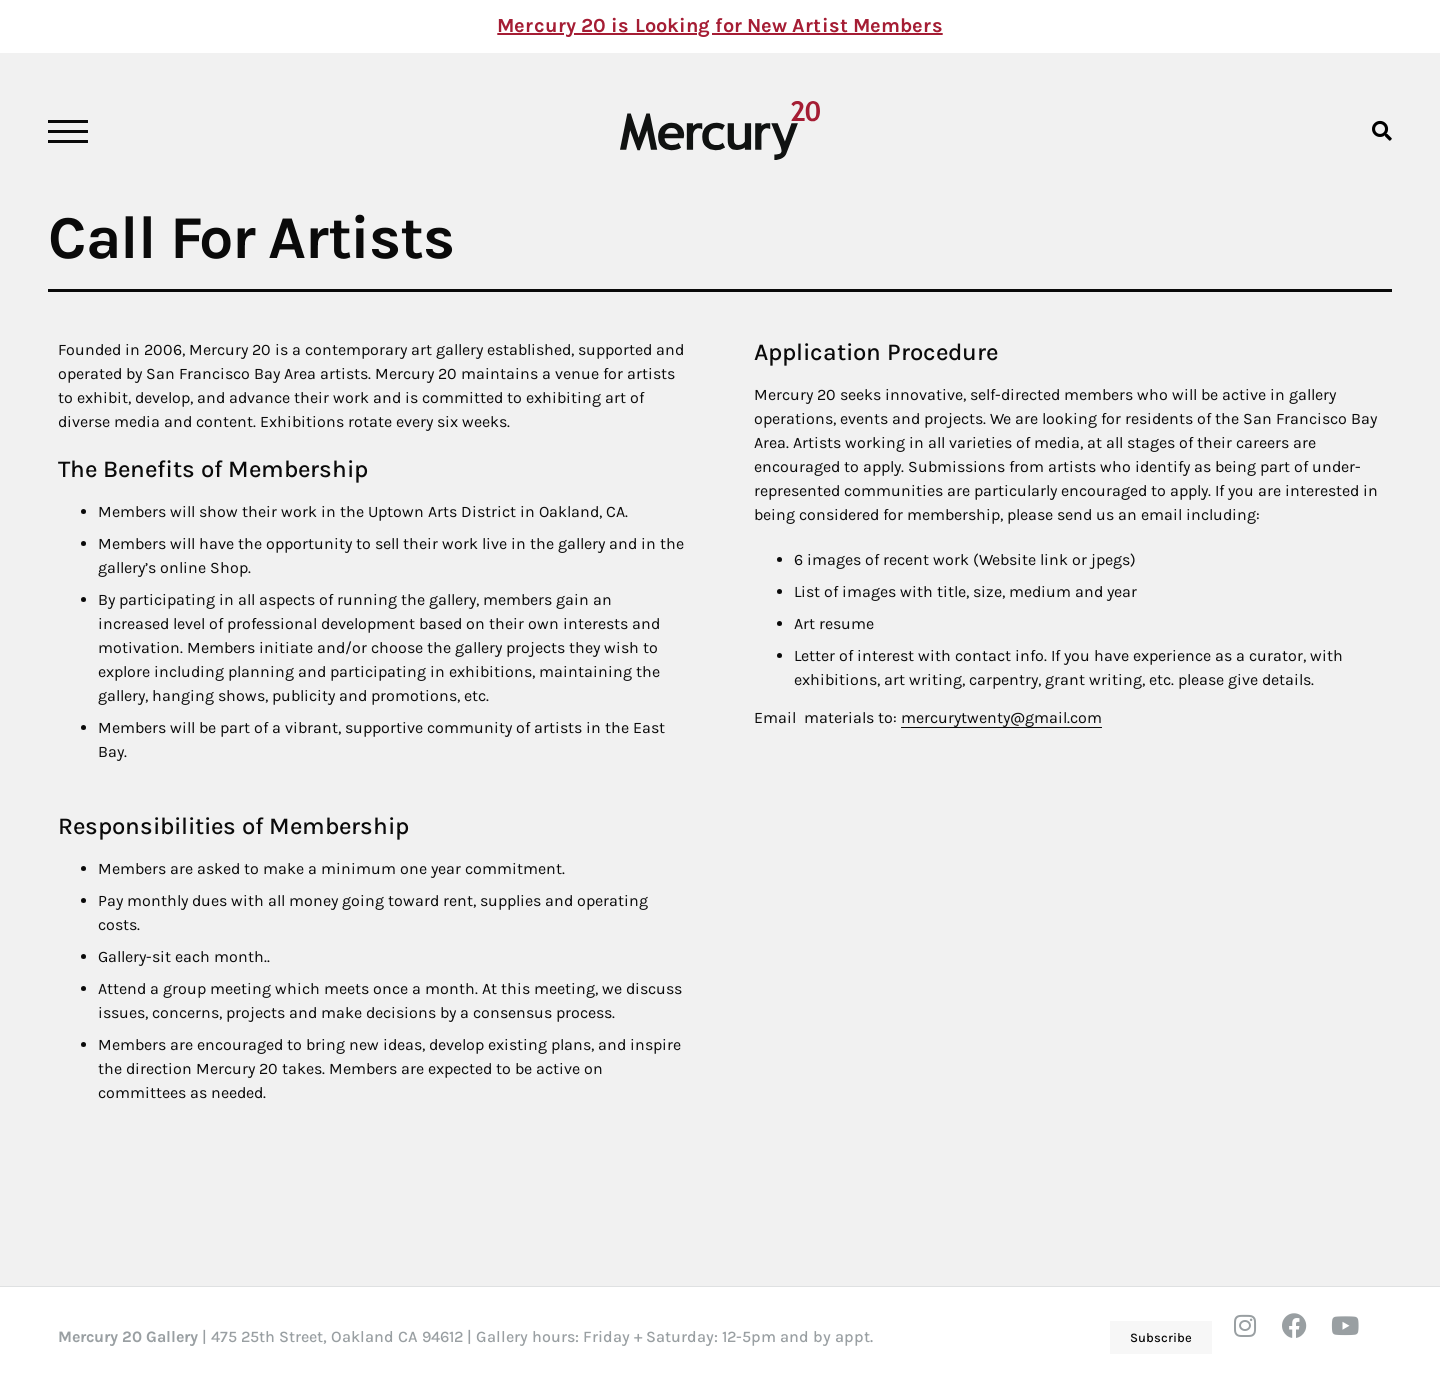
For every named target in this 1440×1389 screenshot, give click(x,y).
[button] (1381, 130)
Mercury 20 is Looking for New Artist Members (719, 25)
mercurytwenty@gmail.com (1001, 717)
